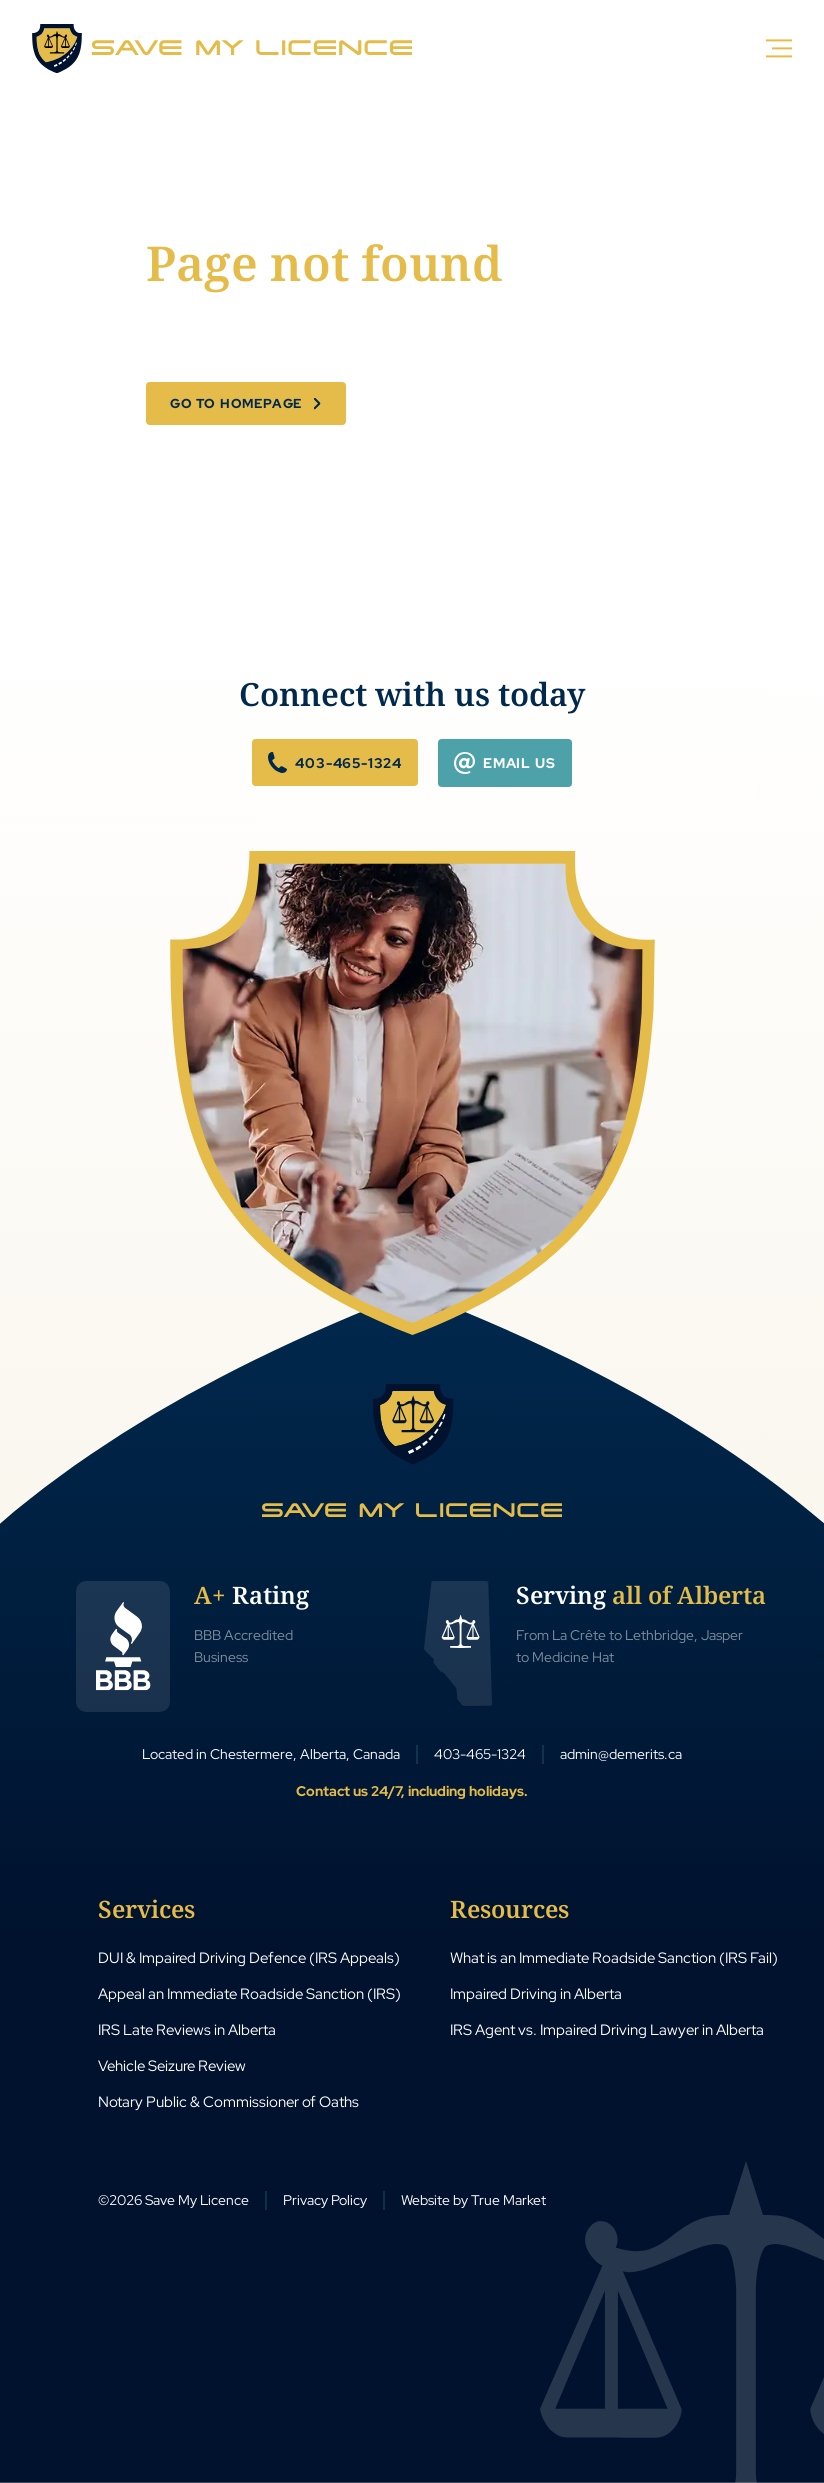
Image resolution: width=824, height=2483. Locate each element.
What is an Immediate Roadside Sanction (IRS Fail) (614, 1958)
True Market (508, 2200)
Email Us (504, 762)
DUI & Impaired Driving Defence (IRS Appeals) (249, 1958)
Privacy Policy (325, 2200)
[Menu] (779, 47)
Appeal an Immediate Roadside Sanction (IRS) (249, 1994)
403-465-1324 (335, 762)
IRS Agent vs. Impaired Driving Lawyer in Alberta (607, 2030)
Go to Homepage (236, 403)
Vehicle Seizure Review (172, 2066)
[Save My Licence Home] (412, 1450)
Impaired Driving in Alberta (536, 1994)
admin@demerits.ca (621, 1754)
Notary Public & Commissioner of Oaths (228, 2102)
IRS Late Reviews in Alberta (187, 2030)
